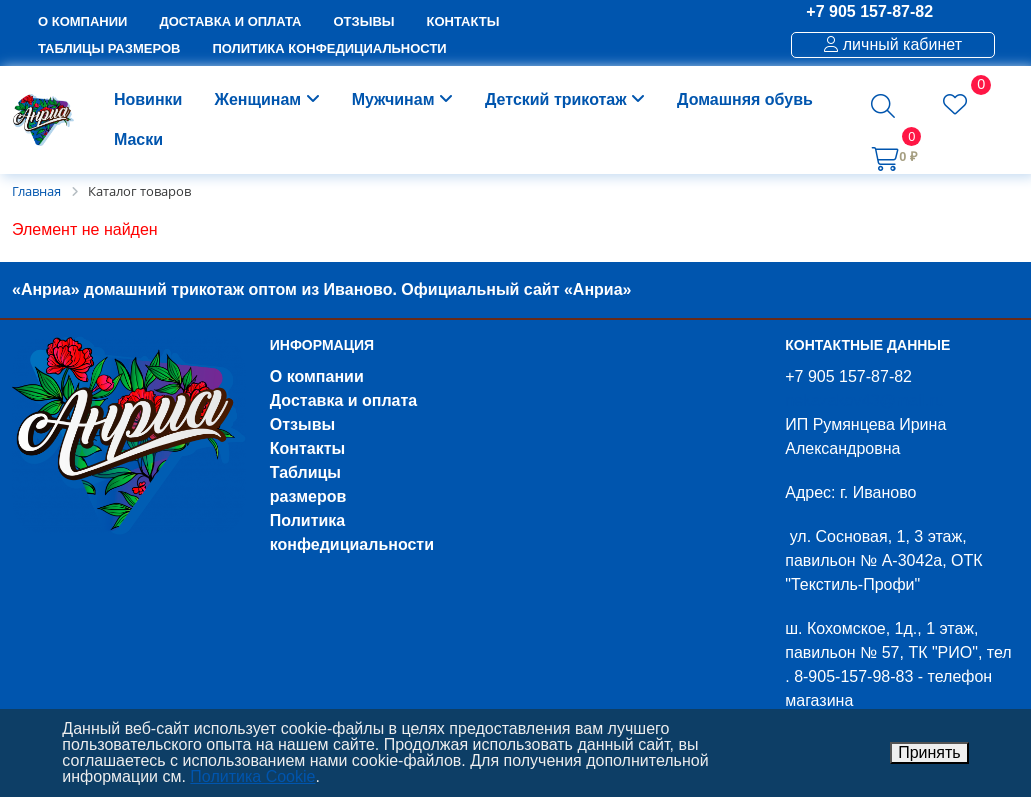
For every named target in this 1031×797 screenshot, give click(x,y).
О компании (317, 376)
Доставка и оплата (344, 400)
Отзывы (302, 424)
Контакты (307, 448)
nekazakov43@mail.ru (864, 400)
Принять (929, 752)
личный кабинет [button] (893, 44)
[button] (883, 106)
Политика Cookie (252, 776)
